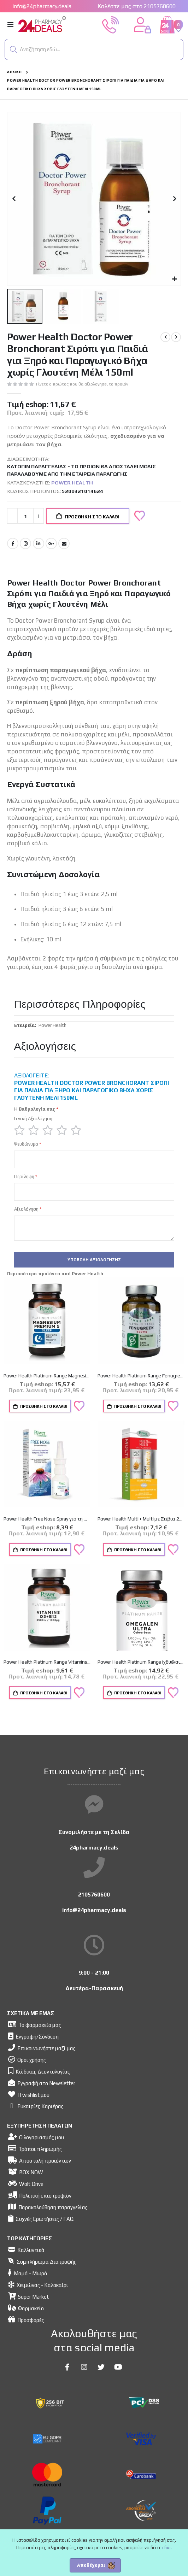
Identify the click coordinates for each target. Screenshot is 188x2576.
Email (64, 543)
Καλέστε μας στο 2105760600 (137, 6)
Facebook (12, 543)
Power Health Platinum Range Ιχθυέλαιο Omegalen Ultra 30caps (141, 1662)
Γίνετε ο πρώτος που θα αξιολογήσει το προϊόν (82, 384)
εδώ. (167, 2547)
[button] (13, 49)
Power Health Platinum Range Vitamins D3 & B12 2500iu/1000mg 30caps (47, 1662)
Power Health (72, 483)
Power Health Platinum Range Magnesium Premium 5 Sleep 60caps (47, 1375)
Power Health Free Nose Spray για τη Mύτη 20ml (47, 1519)
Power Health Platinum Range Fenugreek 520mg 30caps (141, 1375)
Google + (51, 543)
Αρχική (14, 72)
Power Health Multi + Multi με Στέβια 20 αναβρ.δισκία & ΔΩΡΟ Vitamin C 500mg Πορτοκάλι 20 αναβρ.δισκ (141, 1519)
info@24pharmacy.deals (41, 6)
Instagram (25, 543)
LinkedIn (38, 543)
